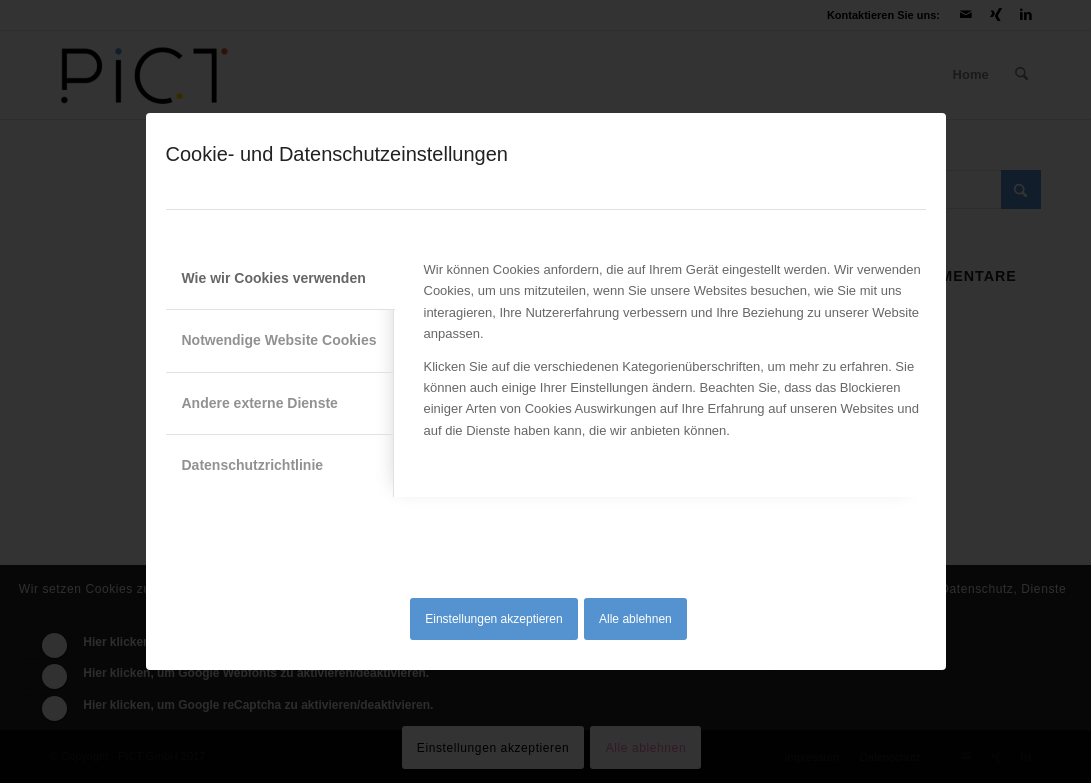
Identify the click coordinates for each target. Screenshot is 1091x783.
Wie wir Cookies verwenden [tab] (274, 278)
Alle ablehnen (635, 619)
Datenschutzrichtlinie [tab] (253, 465)
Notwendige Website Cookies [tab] (279, 340)
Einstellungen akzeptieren (493, 619)
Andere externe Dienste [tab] (260, 403)
